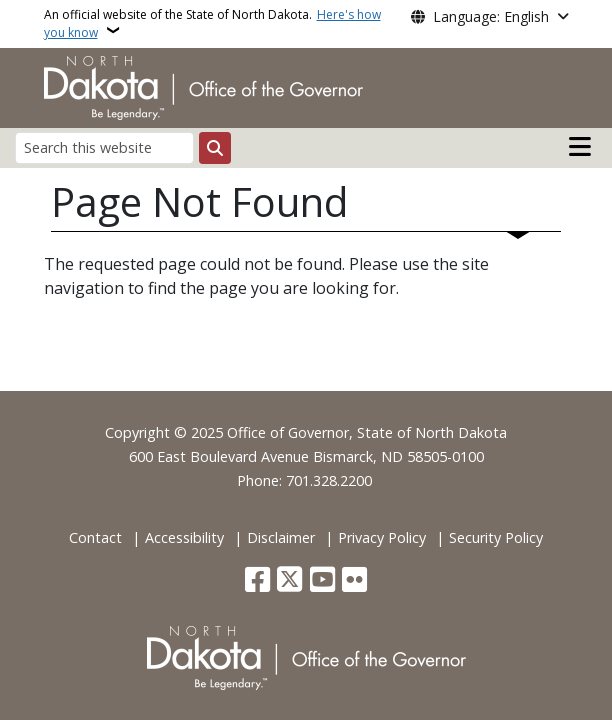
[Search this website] (104, 147)
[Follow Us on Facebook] (257, 581)
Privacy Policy (382, 537)
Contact (95, 537)
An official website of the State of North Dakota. (212, 23)
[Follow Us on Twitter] (289, 581)
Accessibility (184, 537)
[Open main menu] (580, 147)
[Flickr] (354, 581)
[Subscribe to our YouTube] (322, 581)
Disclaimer (281, 537)
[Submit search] (215, 148)
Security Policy (496, 537)
